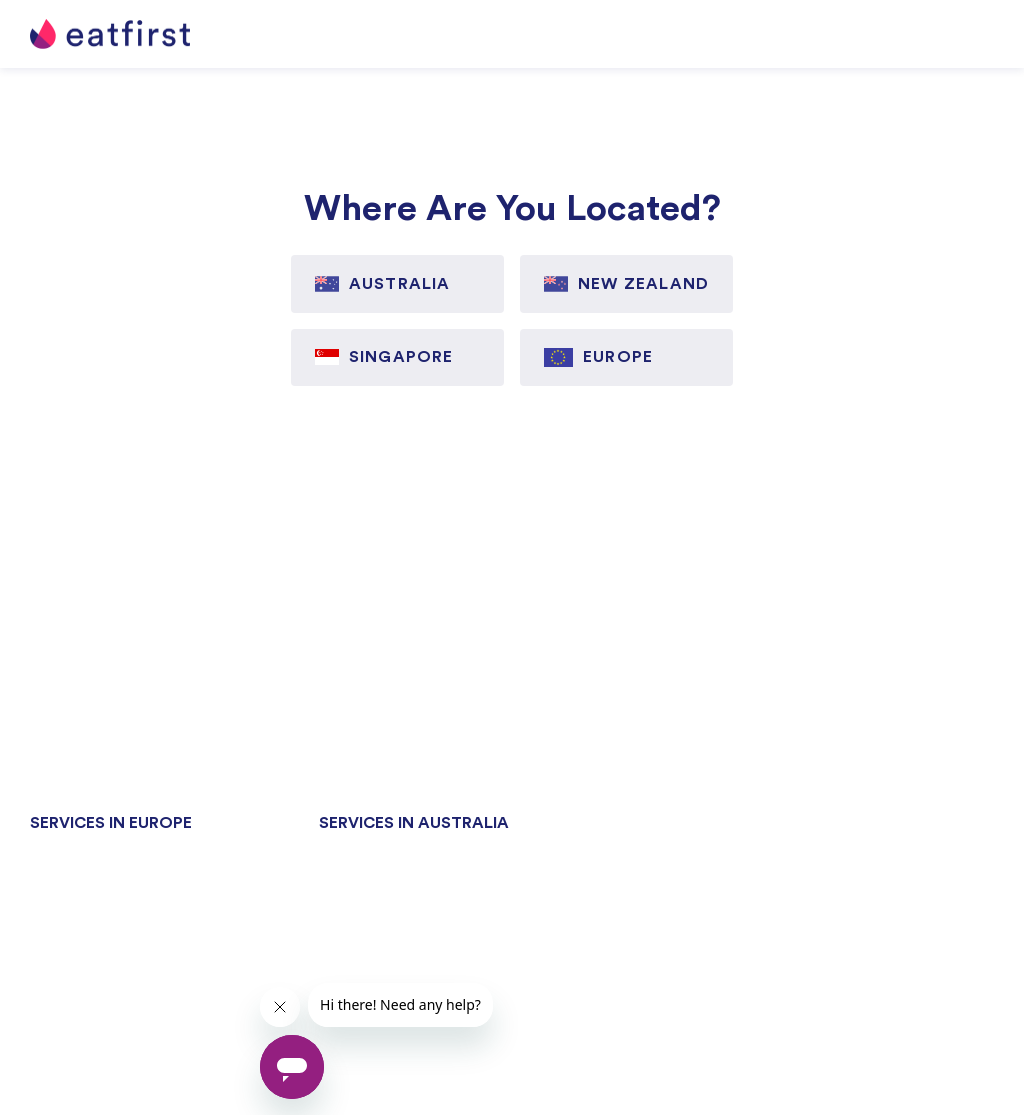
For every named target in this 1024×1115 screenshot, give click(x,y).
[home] (110, 34)
